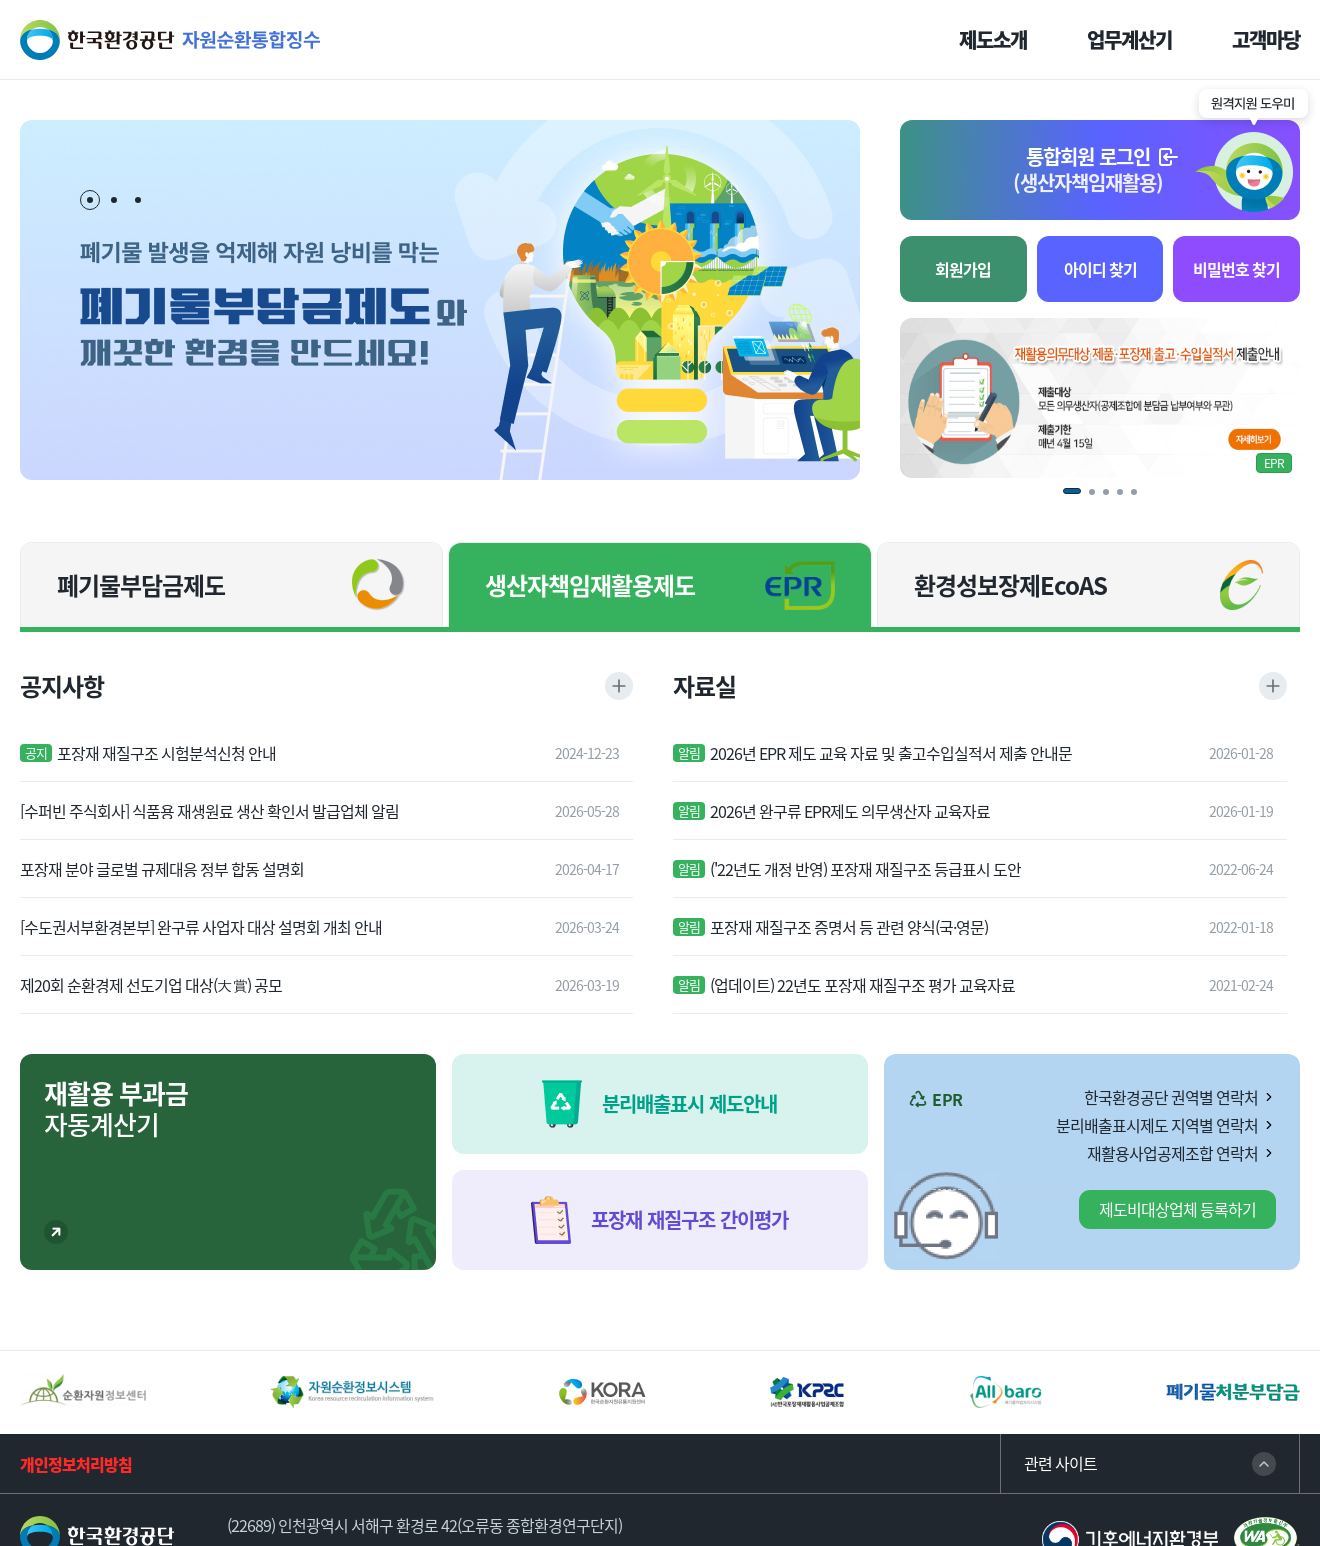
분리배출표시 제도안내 (689, 1103)
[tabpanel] (440, 300)
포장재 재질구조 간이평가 (689, 1219)
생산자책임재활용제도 (590, 585)
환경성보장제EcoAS (1010, 585)
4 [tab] (1127, 499)
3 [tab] (138, 200)
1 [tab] (91, 201)
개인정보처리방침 (76, 1464)
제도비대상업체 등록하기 (1177, 1209)
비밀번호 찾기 (1236, 269)
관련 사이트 (1060, 1463)
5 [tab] (1141, 499)
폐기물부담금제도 (141, 585)
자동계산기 (116, 1108)
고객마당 (1266, 40)
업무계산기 (1129, 40)
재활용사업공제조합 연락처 (1172, 1153)
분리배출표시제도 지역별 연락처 (1157, 1125)
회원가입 (963, 269)
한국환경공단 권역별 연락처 (1171, 1097)
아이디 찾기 (1100, 269)
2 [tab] (114, 200)
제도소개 (993, 40)
